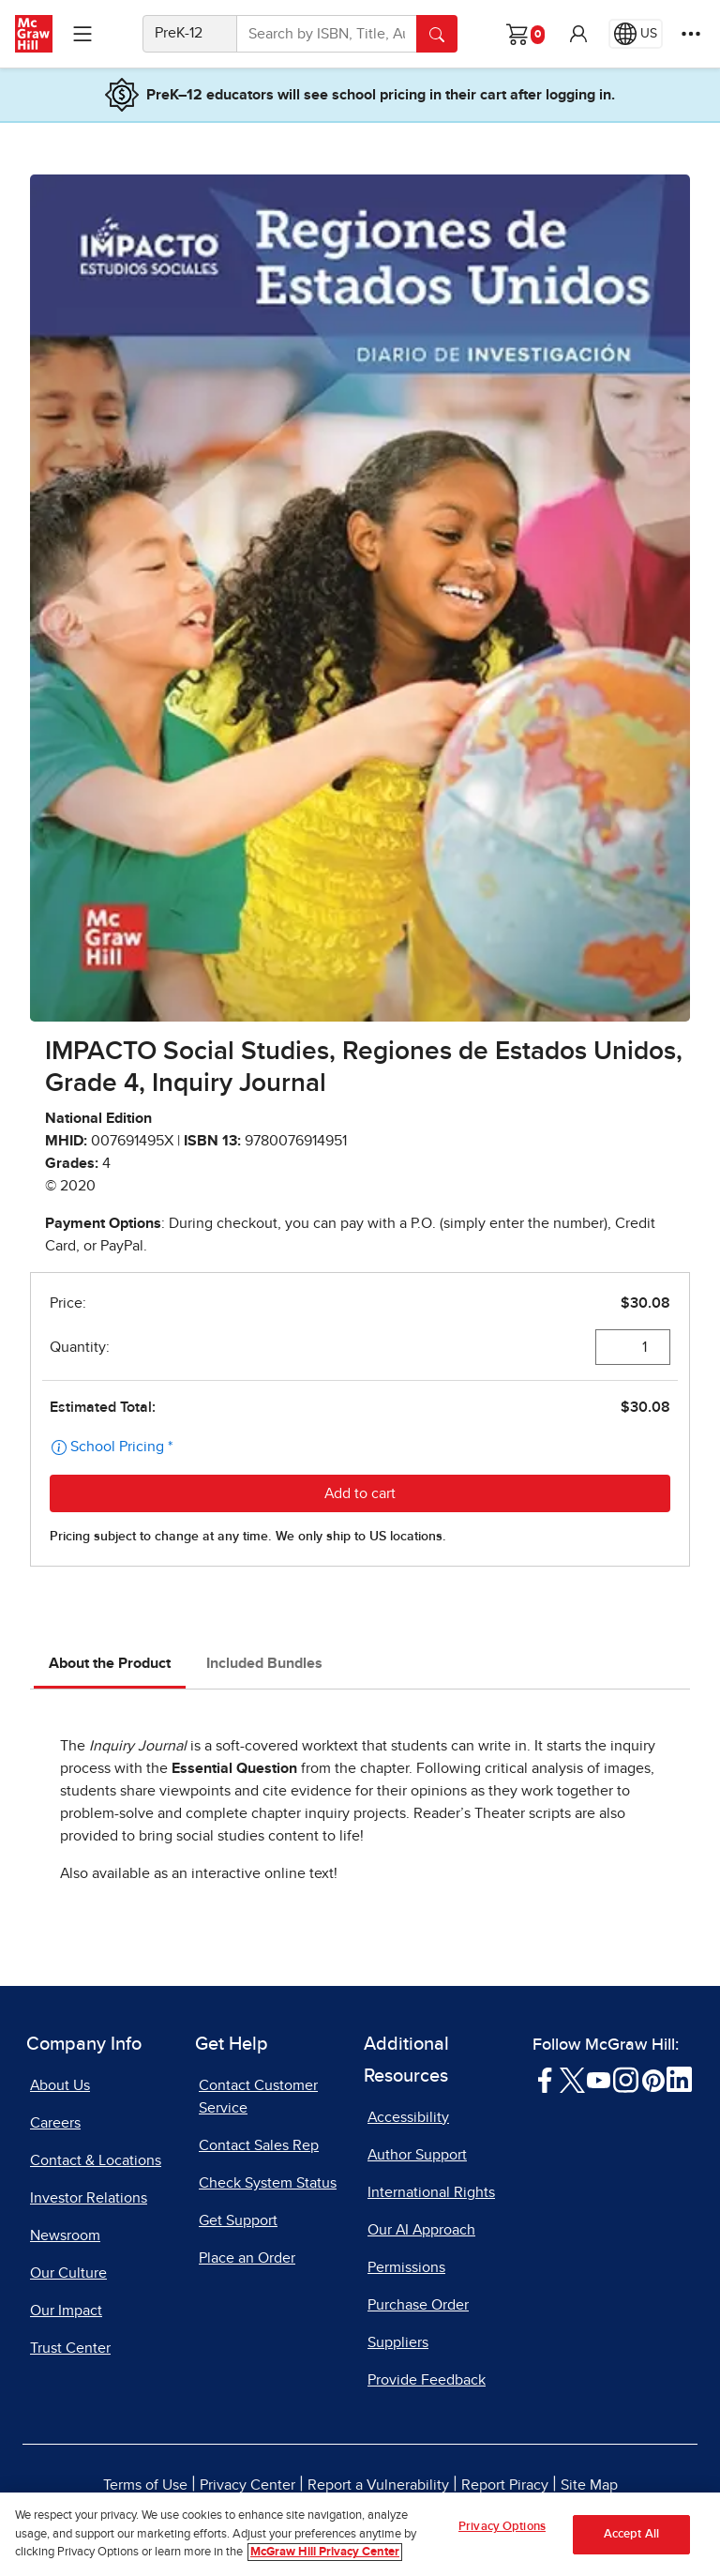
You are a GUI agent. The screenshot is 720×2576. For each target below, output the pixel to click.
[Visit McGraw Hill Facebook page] (545, 2078)
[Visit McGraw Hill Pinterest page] (653, 2078)
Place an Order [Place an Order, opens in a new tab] (247, 2257)
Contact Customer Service (258, 2096)
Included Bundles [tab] (264, 1663)
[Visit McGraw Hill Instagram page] (625, 2078)
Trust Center (70, 2348)
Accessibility (408, 2117)
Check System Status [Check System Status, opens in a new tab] (268, 2182)
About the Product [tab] (110, 1663)
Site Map (589, 2485)
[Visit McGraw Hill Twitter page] (572, 2078)
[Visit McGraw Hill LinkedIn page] (679, 2078)
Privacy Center (247, 2485)
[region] (360, 2534)
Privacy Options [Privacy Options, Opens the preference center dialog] (502, 2527)
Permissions (406, 2267)
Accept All (631, 2534)
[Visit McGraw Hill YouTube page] (598, 2078)
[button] (578, 34)
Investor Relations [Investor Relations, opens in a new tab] (88, 2197)
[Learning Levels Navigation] (83, 34)
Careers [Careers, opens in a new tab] (55, 2122)
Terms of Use (145, 2485)
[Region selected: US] (635, 34)
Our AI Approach (421, 2229)
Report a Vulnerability (378, 2485)
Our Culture (68, 2273)
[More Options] (691, 34)
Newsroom (65, 2235)
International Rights (431, 2192)
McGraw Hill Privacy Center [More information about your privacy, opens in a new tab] (324, 2552)
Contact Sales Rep (259, 2145)
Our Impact (66, 2310)
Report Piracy (504, 2485)
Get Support (238, 2220)
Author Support (417, 2154)
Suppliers (398, 2342)
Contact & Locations (95, 2160)
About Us (60, 2085)
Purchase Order (418, 2304)
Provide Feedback (427, 2379)
